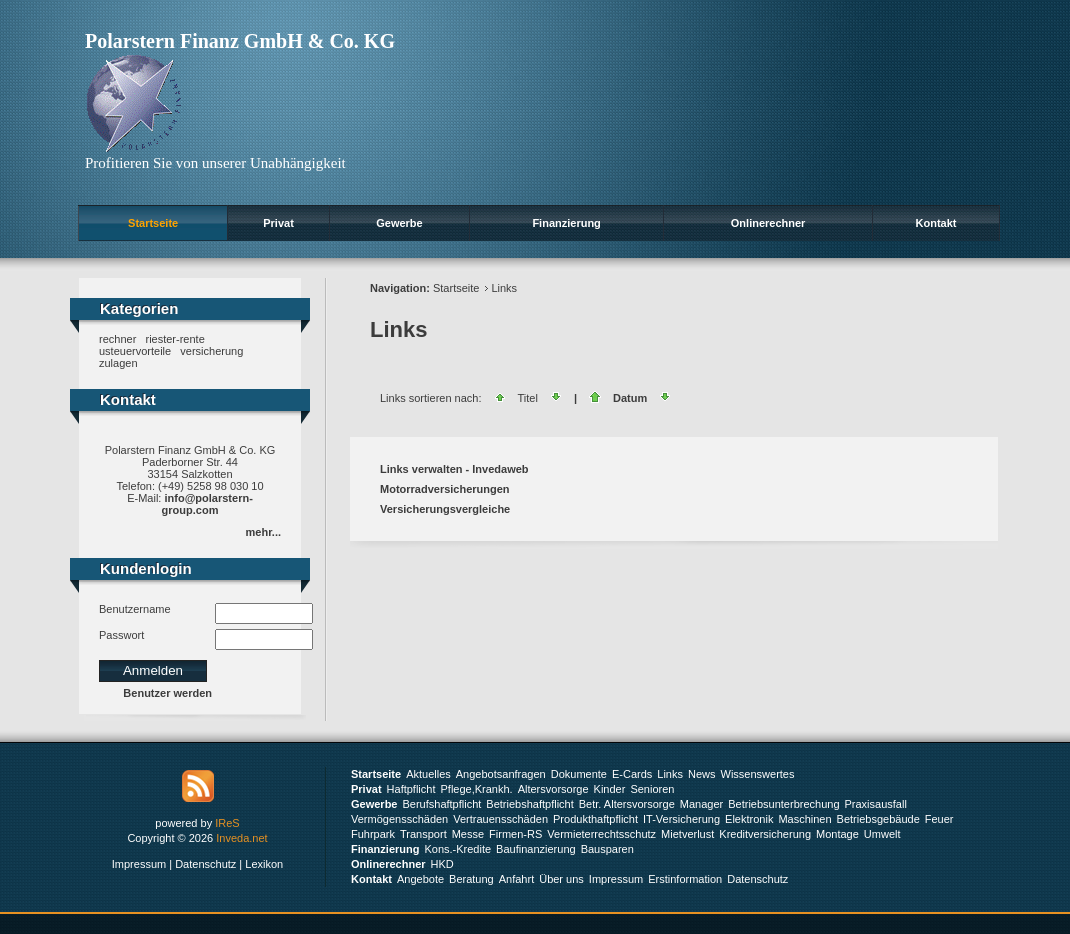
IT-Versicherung (681, 819)
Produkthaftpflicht (595, 819)
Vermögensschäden (399, 819)
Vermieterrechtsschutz (601, 834)
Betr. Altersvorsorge (627, 804)
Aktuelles (428, 774)
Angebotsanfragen (501, 774)
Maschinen (804, 819)
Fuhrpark (373, 834)
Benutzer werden (167, 693)
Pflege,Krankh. (477, 789)
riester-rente (174, 339)
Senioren (652, 789)
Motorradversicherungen (445, 489)
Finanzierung (566, 223)
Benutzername (135, 609)
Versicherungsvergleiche (445, 509)
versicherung (211, 351)
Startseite (153, 223)
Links (504, 288)
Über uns (561, 879)
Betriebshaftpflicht (529, 804)
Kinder (610, 789)
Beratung (471, 879)
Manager (701, 804)
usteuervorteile (135, 351)
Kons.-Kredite (457, 849)
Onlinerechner (768, 223)
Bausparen (607, 849)
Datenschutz (205, 864)
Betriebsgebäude (878, 819)
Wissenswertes (758, 774)
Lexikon (264, 864)
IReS (227, 823)
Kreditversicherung (765, 834)
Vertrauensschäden (500, 819)
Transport (423, 834)
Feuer (939, 819)
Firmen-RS (515, 834)
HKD (442, 864)
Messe (468, 834)
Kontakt (936, 223)
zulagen (118, 363)
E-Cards (632, 774)
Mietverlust (687, 834)
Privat (278, 223)
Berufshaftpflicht (441, 804)
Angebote (420, 879)
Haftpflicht (411, 789)
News (702, 774)
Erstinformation (685, 879)
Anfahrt (516, 879)
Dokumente (579, 774)
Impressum (139, 864)
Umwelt (882, 834)
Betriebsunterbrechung (783, 804)
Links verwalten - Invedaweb (454, 469)
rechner (117, 339)
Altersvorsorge (553, 789)
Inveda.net (241, 838)
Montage (837, 834)
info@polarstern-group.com (207, 504)
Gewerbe (399, 223)
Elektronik (749, 819)
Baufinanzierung (536, 849)
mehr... (263, 532)
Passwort (121, 635)
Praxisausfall (876, 804)
